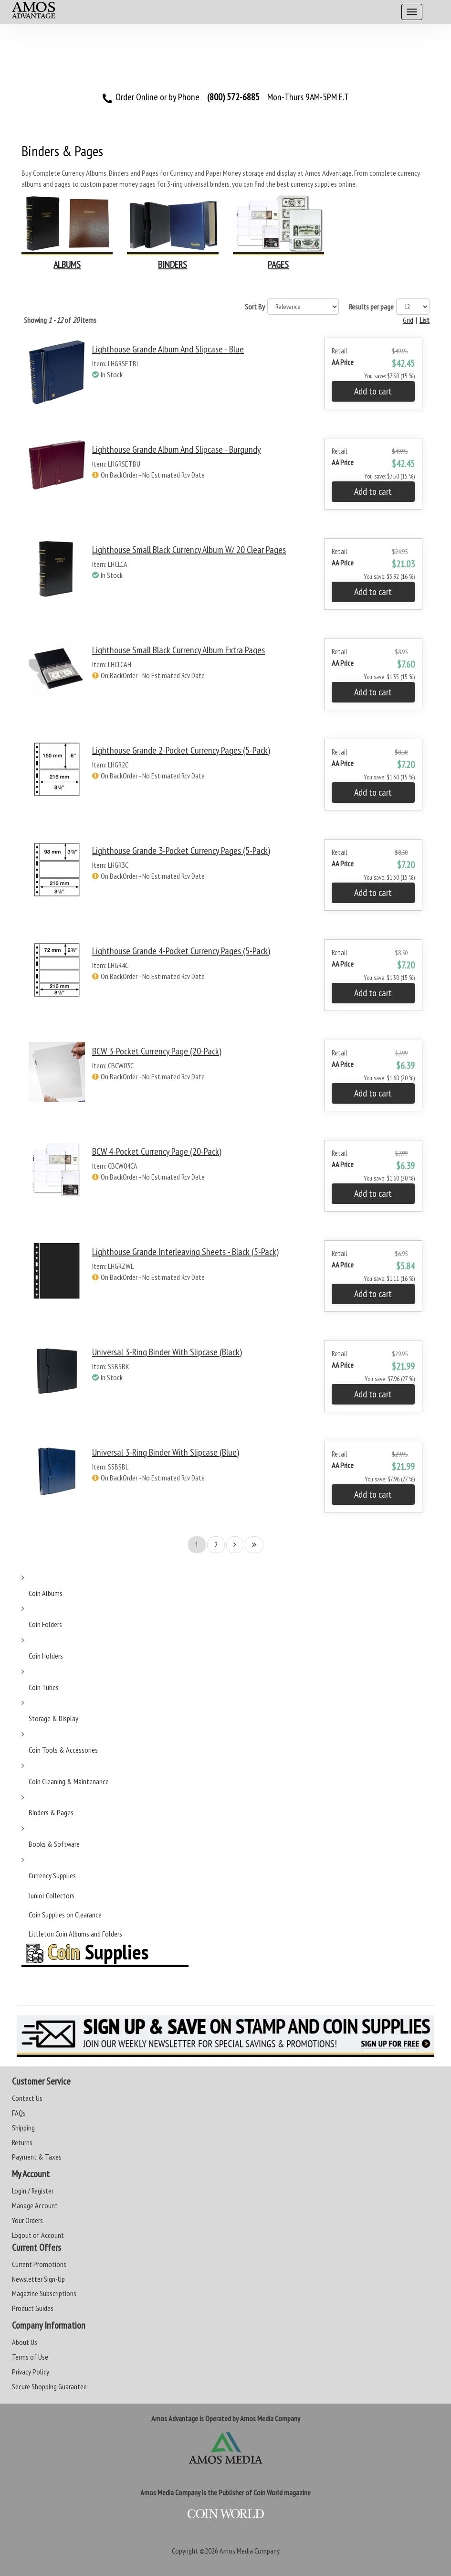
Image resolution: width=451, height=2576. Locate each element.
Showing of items (60, 320)
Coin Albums (46, 1593)
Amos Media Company (250, 2550)
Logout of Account (38, 2235)
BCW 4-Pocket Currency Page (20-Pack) (156, 1151)
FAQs (19, 2113)
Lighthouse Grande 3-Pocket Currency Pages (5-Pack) (181, 850)
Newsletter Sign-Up (38, 2279)
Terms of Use (30, 2357)
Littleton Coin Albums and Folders (75, 1933)
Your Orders (27, 2220)
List (425, 320)
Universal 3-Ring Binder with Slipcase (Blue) (165, 1452)
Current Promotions (39, 2264)
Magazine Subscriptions (44, 2293)
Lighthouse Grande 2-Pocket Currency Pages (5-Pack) (181, 750)
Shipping (23, 2127)
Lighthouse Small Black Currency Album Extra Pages (178, 650)
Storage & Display (53, 1718)
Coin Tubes (44, 1687)
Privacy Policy (30, 2371)
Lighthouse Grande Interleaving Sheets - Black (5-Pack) (185, 1251)
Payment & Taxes (37, 2156)
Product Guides (32, 2308)
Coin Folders (45, 1624)
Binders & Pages (51, 1812)
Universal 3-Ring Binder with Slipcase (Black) (167, 1352)
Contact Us (27, 2098)
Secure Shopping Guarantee (49, 2386)
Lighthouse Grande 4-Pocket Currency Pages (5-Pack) (181, 951)
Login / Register (32, 2190)
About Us (24, 2342)
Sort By (255, 306)
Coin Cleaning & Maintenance (69, 1781)
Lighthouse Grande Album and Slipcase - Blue (168, 349)
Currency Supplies (52, 1875)
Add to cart (373, 391)
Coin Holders (46, 1656)
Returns (22, 2142)
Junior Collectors (51, 1895)
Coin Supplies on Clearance (65, 1914)
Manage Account (35, 2205)
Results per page (371, 306)
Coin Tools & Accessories (63, 1750)
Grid (408, 320)
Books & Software (54, 1844)
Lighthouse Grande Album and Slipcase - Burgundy (176, 449)
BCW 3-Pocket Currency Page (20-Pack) (156, 1051)
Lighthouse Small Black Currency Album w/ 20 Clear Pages (189, 549)
